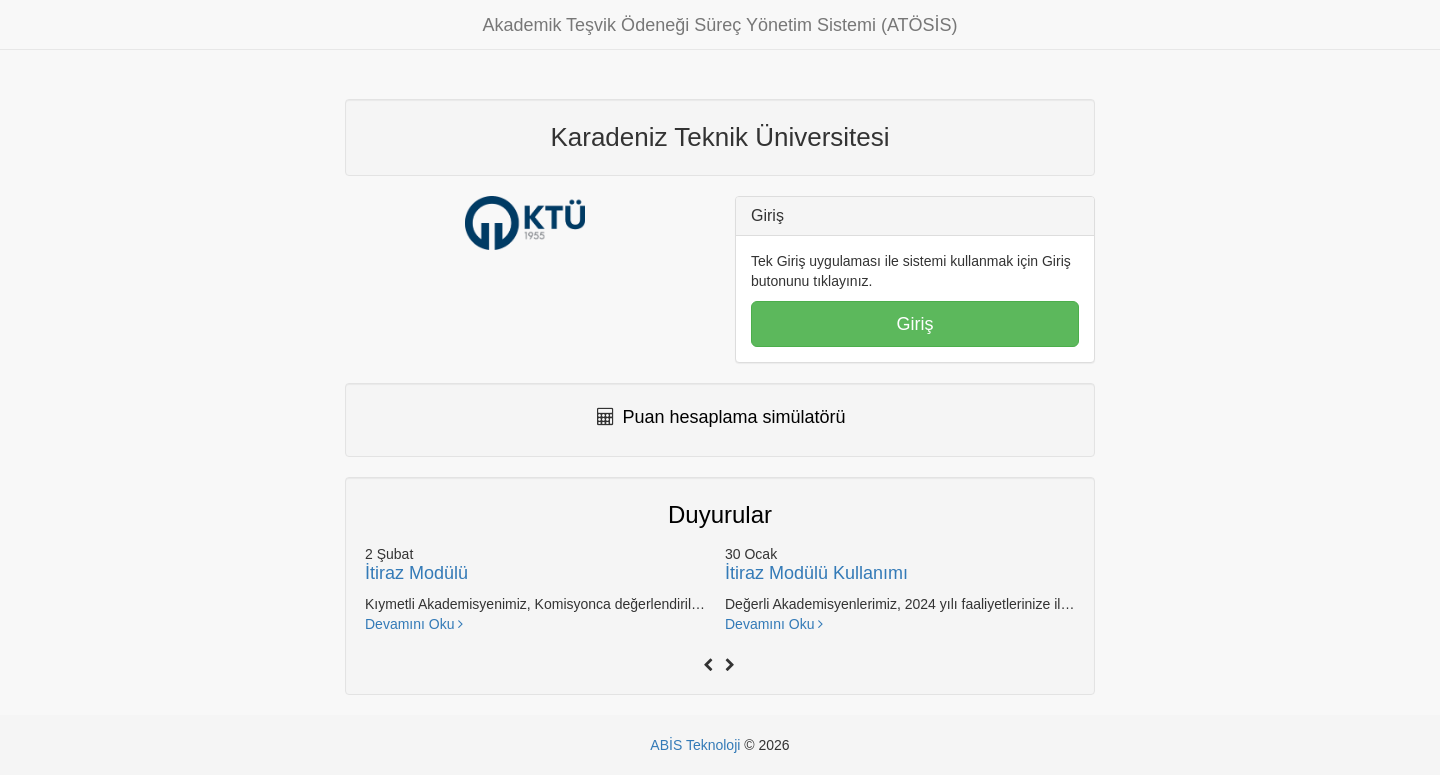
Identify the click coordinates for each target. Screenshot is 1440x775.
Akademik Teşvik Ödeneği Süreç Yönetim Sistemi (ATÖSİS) (719, 25)
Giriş (915, 324)
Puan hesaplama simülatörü (734, 417)
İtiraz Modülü (416, 573)
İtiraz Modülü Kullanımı (816, 573)
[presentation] (709, 664)
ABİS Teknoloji (695, 745)
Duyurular (720, 514)
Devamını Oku (414, 624)
